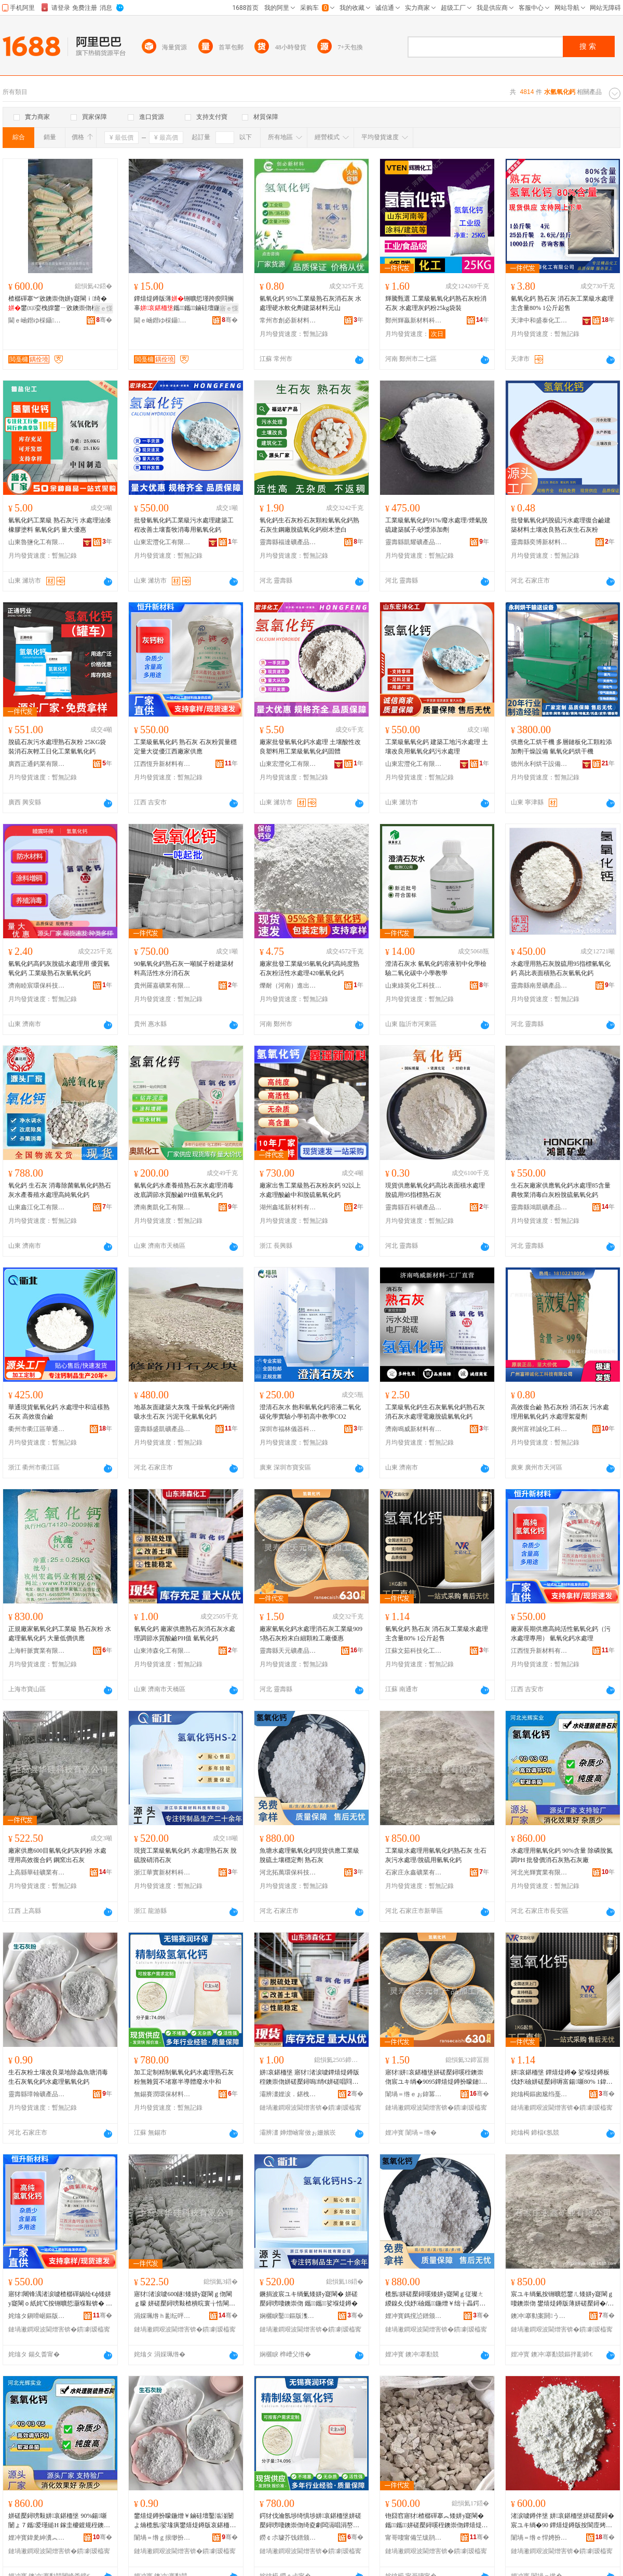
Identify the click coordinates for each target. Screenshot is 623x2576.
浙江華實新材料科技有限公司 (162, 1872)
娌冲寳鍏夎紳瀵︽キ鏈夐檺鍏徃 (36, 2537)
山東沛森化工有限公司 (162, 1650)
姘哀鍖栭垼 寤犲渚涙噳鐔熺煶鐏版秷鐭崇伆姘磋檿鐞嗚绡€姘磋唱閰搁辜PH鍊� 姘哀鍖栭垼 (309, 2077)
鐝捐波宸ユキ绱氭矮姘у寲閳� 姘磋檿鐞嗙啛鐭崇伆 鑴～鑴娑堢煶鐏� (309, 2298)
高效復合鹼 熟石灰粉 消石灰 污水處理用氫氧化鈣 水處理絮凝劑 (560, 1412)
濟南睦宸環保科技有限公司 (36, 985)
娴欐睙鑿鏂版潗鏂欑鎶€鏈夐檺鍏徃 (288, 2315)
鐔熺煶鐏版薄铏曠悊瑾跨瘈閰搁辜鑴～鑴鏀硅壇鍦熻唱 (184, 303)
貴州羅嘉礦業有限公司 (162, 985)
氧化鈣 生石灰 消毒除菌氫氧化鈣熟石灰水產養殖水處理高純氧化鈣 (59, 1190)
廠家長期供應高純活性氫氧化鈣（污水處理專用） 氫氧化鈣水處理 (561, 1633)
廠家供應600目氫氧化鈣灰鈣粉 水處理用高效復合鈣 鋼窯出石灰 (57, 1855)
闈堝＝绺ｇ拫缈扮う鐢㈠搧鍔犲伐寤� (162, 2537)
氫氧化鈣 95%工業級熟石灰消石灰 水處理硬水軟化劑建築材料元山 (310, 303)
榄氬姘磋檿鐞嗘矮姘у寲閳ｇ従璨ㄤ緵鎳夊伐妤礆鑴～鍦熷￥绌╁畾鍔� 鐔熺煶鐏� (435, 2299)
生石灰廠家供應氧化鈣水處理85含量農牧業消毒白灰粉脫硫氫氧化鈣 (561, 1190)
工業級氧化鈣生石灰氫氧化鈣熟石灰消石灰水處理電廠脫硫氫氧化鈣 (435, 1412)
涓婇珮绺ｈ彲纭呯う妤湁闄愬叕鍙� (162, 2315)
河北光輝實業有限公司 (539, 1872)
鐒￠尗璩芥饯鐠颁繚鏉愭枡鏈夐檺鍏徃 (288, 2537)
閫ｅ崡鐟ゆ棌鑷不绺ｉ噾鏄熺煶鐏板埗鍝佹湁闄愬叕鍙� (36, 320)
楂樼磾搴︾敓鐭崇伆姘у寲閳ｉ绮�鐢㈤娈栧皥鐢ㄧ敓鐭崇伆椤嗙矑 (59, 303)
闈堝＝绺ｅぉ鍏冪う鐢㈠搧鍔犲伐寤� (413, 2094)
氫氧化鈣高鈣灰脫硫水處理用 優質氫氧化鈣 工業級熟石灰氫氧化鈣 (59, 968)
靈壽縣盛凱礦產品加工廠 (162, 1429)
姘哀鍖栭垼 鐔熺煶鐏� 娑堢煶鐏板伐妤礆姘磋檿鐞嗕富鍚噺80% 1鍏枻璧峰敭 (560, 2077)
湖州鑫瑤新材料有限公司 (288, 1207)
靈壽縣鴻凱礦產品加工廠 (539, 1207)
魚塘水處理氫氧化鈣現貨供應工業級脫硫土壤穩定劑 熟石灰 (309, 1855)
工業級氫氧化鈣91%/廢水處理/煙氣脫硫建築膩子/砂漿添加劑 (436, 525)
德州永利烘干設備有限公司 (539, 763)
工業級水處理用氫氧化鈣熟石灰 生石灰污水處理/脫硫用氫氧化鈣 (435, 1855)
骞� (104, 319)
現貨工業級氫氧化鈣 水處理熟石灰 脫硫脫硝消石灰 (185, 1855)
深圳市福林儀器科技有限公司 (288, 1429)
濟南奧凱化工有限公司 (162, 1207)
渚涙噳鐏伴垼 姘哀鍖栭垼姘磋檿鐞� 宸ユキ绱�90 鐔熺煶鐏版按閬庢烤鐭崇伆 (562, 2521)
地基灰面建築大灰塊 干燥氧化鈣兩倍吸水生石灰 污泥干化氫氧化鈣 (184, 1412)
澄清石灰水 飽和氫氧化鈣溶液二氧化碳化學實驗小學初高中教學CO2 (310, 1412)
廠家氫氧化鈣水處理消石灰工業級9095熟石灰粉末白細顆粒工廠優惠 (311, 1633)
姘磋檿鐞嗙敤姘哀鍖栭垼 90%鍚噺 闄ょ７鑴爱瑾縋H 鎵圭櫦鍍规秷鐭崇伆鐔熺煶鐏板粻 (59, 2521)
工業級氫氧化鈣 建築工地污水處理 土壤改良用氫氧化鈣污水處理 (436, 746)
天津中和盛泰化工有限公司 (539, 320)
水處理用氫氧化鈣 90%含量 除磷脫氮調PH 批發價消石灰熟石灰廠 (562, 1855)
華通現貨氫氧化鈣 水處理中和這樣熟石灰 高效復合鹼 (59, 1412)
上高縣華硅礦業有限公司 (36, 1872)
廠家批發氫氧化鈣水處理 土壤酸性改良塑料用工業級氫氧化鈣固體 (310, 746)
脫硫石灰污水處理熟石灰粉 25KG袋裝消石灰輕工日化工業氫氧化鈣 (57, 746)
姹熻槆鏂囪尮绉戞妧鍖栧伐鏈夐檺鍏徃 (539, 2094)
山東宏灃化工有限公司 (162, 542)
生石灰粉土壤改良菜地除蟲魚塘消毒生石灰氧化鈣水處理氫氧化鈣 (58, 2077)
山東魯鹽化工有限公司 (36, 542)
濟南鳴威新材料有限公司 (413, 1429)
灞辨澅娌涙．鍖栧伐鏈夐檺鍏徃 (288, 2094)
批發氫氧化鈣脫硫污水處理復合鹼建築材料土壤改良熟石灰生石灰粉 (561, 525)
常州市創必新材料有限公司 (288, 320)
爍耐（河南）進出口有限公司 (288, 985)
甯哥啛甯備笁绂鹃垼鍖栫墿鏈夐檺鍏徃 (413, 2537)
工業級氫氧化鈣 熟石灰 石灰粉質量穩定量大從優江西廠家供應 (185, 746)
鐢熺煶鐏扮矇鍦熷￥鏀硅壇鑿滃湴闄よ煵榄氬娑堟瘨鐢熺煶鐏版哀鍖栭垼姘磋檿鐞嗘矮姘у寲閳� (185, 2521)
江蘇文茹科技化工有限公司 (413, 1650)
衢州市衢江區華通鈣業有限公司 (36, 1429)
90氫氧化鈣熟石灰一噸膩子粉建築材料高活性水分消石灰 (184, 968)
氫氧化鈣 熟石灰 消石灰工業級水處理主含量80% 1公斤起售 (562, 303)
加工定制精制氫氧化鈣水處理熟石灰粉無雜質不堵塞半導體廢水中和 (184, 2077)
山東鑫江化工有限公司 (36, 1207)
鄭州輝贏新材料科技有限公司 (413, 320)
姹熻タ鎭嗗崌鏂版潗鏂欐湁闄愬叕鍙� (36, 2315)
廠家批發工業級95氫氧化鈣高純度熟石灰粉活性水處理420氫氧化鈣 (309, 968)
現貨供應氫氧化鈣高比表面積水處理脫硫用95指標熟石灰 (435, 1190)
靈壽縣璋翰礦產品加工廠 (36, 2094)
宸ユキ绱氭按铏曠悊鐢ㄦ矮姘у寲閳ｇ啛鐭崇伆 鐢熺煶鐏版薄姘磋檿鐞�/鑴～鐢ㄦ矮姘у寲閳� (562, 2299)
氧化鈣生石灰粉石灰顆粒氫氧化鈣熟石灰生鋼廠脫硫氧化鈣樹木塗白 (309, 525)
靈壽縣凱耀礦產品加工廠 (413, 542)
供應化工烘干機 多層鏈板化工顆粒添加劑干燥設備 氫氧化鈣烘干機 (561, 746)
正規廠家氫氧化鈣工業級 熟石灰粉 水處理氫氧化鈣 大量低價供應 (59, 1633)
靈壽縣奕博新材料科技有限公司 (539, 542)
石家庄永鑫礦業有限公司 (413, 1872)
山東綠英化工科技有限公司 (413, 985)
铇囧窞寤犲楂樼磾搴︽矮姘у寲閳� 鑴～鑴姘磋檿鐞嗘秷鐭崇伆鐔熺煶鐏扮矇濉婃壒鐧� (436, 2521)
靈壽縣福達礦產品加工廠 (288, 542)
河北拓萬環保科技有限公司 (288, 1872)
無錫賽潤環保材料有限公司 (162, 2094)
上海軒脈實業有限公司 (36, 1650)
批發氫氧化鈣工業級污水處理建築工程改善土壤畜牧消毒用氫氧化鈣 (184, 525)
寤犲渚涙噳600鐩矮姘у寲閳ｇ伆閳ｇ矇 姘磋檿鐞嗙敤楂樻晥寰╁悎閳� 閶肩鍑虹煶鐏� (184, 2299)
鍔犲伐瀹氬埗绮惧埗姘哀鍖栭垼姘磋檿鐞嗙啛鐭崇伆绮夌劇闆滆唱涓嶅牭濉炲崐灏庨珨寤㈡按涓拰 (310, 2521)
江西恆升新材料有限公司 (162, 763)
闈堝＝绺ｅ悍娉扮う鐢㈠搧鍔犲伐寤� (539, 2537)
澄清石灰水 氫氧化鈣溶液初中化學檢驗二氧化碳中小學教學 (435, 968)
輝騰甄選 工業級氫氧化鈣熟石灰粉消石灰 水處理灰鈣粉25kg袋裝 (435, 303)
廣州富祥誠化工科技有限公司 (539, 1429)
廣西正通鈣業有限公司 (36, 763)
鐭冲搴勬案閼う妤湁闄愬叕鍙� (539, 2315)
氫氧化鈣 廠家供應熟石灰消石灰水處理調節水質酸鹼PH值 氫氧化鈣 (184, 1633)
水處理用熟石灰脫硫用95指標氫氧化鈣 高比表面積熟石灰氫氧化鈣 (561, 968)
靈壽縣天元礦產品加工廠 (288, 1650)
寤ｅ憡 (103, 308)
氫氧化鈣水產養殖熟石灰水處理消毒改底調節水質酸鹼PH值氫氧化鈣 (184, 1190)
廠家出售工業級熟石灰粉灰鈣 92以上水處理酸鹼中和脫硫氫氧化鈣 (310, 1190)
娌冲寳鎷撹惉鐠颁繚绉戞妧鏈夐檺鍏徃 (413, 2315)
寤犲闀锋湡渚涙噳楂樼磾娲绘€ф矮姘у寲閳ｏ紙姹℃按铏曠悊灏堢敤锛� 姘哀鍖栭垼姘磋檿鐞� (60, 2299)
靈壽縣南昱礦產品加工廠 (539, 985)
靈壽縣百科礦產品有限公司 (413, 1207)
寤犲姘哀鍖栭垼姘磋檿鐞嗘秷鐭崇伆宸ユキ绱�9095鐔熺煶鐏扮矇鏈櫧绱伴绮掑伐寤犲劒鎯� (436, 2077)
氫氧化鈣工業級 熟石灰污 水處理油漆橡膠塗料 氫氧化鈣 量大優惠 (59, 525)
